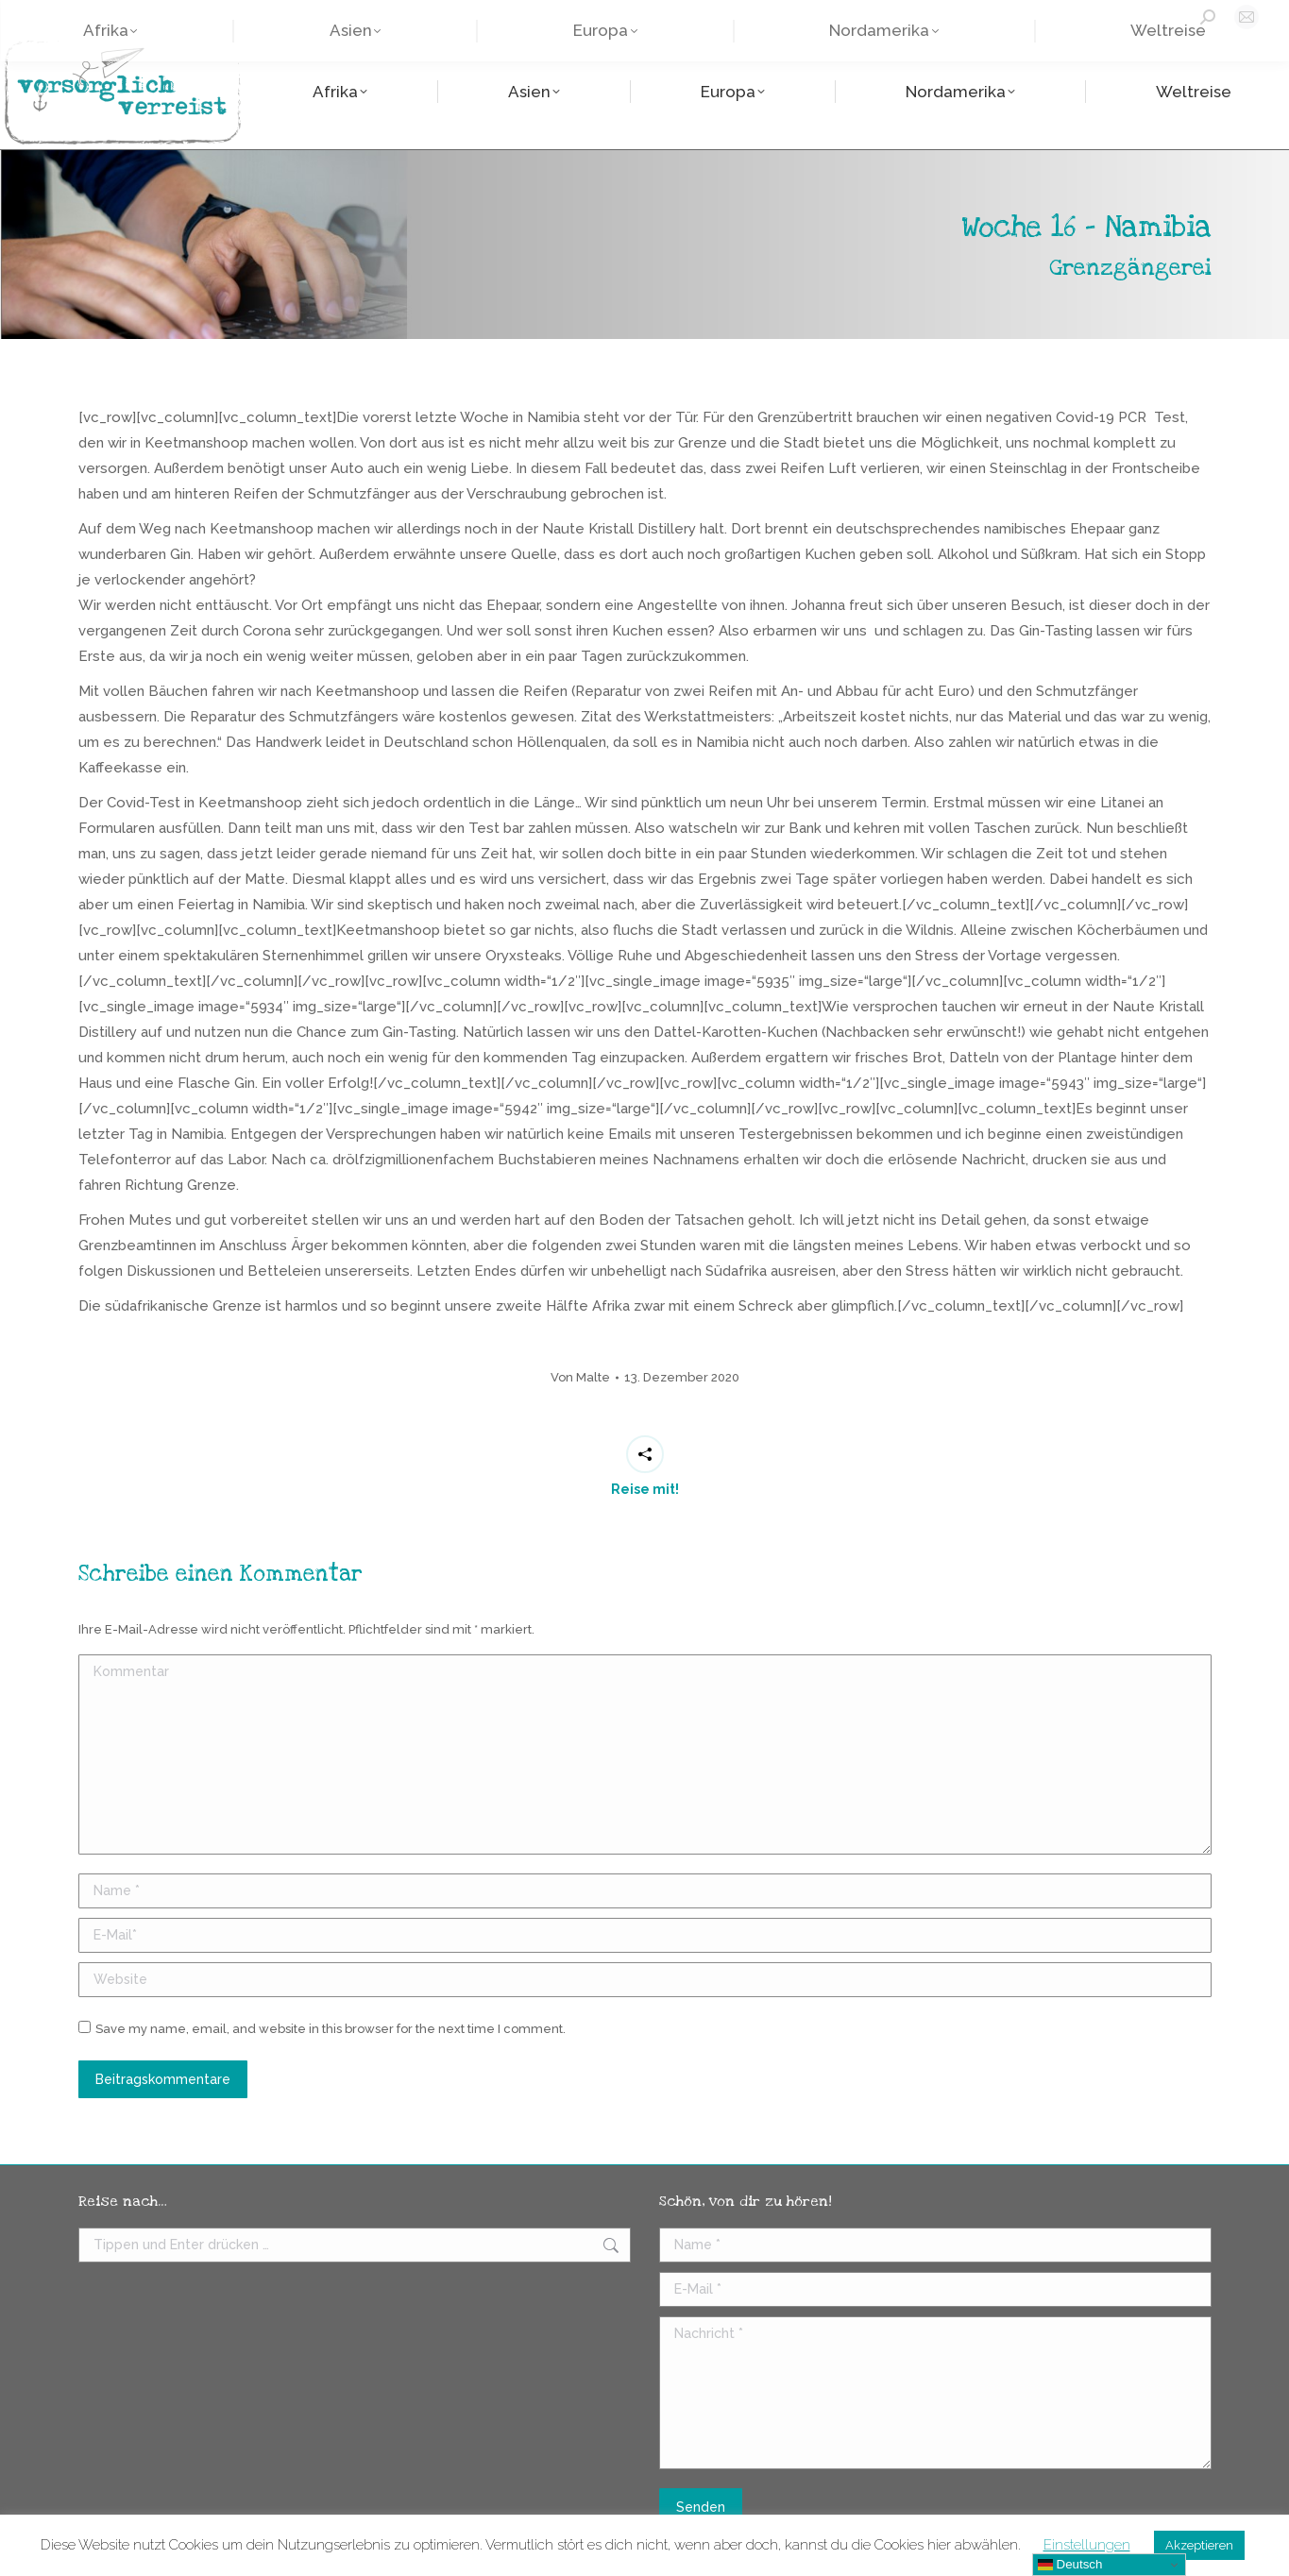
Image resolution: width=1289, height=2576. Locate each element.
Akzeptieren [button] (1199, 2545)
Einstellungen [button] (1086, 2544)
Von (580, 1377)
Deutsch (1070, 2564)
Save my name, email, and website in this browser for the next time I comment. (330, 2029)
